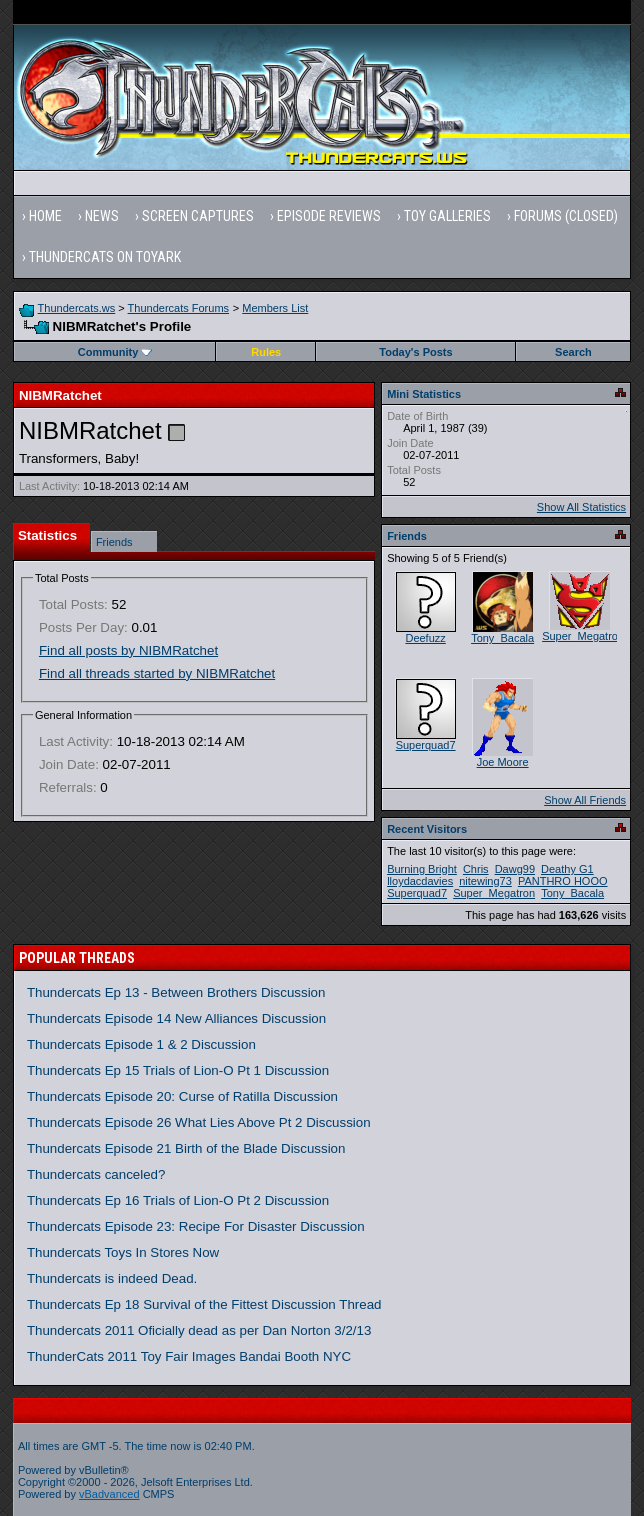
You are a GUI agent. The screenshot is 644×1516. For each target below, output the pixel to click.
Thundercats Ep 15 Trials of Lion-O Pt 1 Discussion (178, 1070)
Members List (275, 308)
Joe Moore (503, 762)
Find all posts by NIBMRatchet (128, 650)
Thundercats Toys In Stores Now (123, 1252)
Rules (266, 352)
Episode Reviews (329, 216)
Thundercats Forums (178, 308)
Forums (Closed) (566, 216)
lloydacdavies (420, 881)
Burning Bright (422, 869)
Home (45, 216)
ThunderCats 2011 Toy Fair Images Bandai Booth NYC (189, 1356)
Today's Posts (415, 352)
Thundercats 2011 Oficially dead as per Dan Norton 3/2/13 (199, 1330)
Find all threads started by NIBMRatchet (157, 673)
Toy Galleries (447, 216)
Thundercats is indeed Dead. (112, 1278)
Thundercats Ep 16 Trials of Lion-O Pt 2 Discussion (178, 1200)
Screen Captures (198, 216)
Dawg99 (515, 869)
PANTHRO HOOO (563, 881)
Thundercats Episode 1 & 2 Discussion (141, 1044)
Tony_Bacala (502, 638)
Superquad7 (426, 745)
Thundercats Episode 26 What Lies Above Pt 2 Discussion (199, 1122)
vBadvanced (109, 1494)
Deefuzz (425, 638)
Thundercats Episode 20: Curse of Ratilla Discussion (182, 1096)
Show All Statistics (581, 507)
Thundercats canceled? (96, 1174)
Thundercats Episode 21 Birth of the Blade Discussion (186, 1148)
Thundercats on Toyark (105, 257)
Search (573, 352)
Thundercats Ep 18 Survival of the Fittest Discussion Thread (204, 1304)
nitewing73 (485, 881)
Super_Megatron (583, 636)
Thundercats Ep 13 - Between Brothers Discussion (176, 992)
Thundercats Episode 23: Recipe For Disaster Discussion (196, 1226)
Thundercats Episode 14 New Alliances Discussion (176, 1018)
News (102, 216)
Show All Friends (585, 800)
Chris (476, 869)
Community (115, 352)
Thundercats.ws (77, 308)
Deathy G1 (567, 869)
